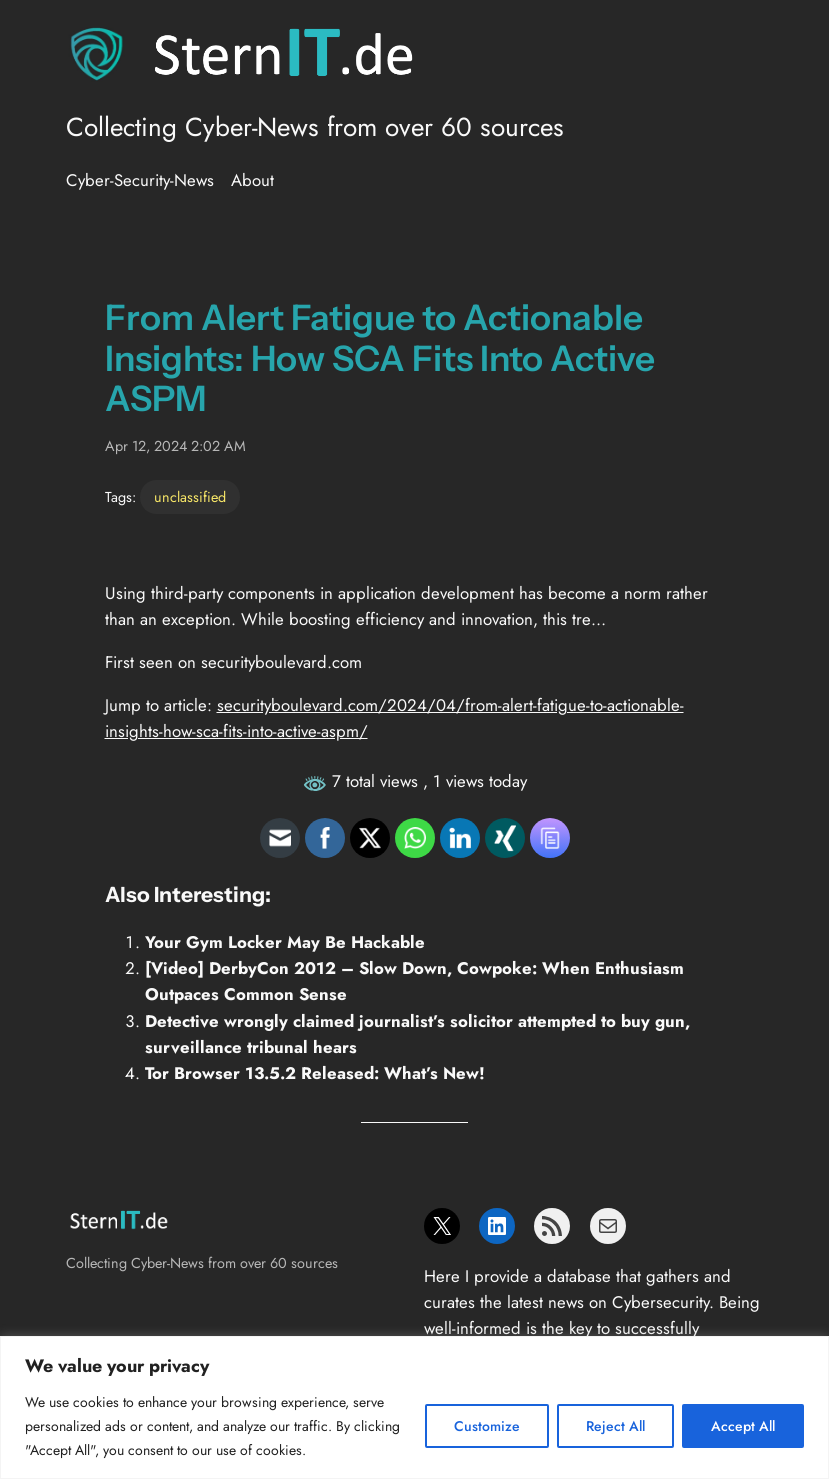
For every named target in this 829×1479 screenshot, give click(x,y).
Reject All (615, 1426)
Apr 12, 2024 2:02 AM (175, 446)
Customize (487, 1426)
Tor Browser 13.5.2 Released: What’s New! (315, 1073)
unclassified (190, 497)
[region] (414, 1407)
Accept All (743, 1426)
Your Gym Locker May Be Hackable (285, 942)
